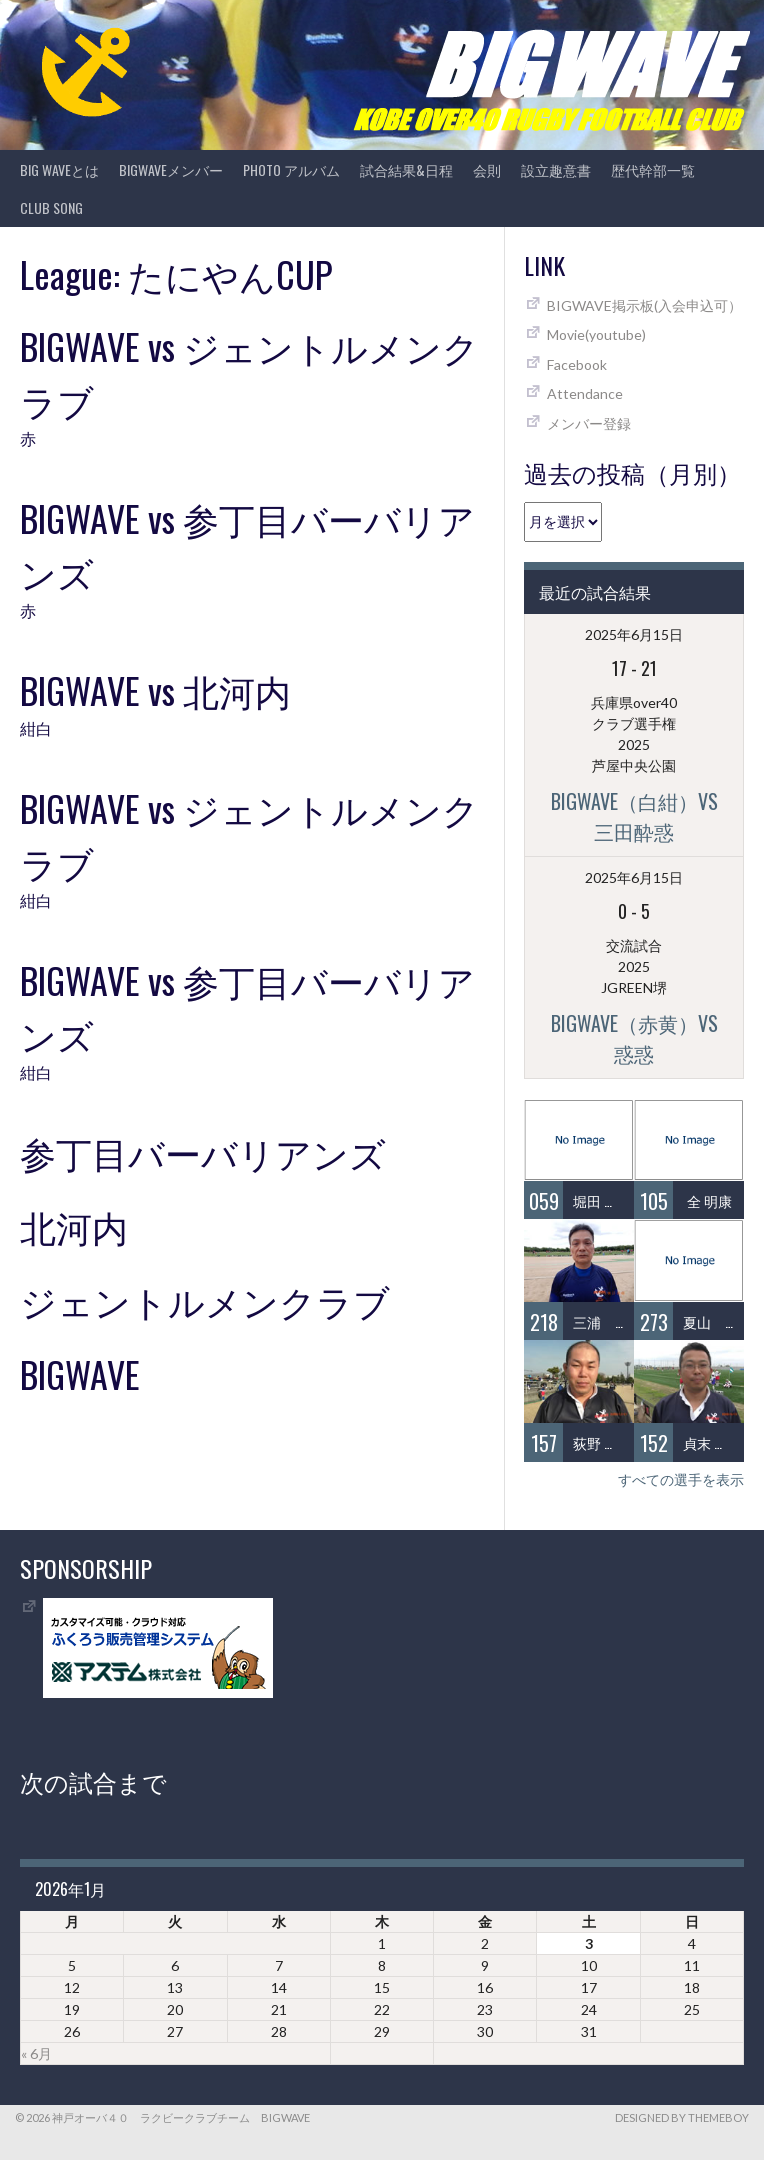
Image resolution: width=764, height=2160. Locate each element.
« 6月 (36, 2053)
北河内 (74, 1225)
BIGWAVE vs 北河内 (155, 689)
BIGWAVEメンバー (171, 169)
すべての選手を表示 (681, 1479)
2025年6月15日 (634, 634)
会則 (487, 169)
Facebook (577, 364)
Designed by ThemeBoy (682, 2117)
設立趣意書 (556, 169)
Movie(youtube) (596, 334)
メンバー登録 (589, 423)
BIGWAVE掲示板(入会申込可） (644, 305)
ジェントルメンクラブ (205, 1299)
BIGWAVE (80, 1373)
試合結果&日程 (406, 169)
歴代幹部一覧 (653, 169)
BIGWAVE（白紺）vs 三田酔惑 (644, 816)
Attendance (585, 393)
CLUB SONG (51, 207)
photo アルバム (291, 169)
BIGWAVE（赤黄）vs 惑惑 (644, 1038)
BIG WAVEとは (59, 169)
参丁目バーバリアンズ (203, 1151)
